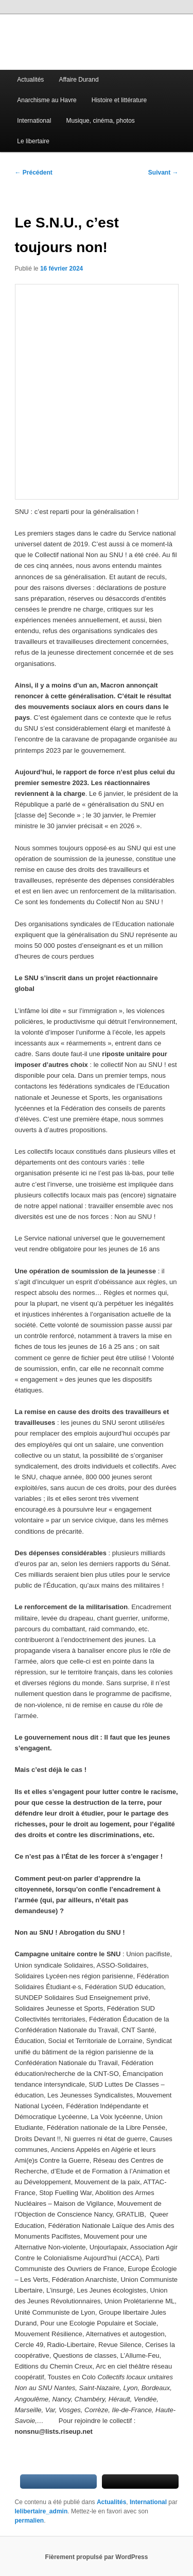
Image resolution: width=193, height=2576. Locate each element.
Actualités (30, 79)
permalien (29, 2520)
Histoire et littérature (119, 100)
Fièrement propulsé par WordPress (96, 2557)
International (34, 120)
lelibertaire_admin (41, 2511)
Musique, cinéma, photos (100, 120)
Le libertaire (33, 141)
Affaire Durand (78, 79)
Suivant (163, 172)
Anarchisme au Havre (46, 100)
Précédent (33, 172)
